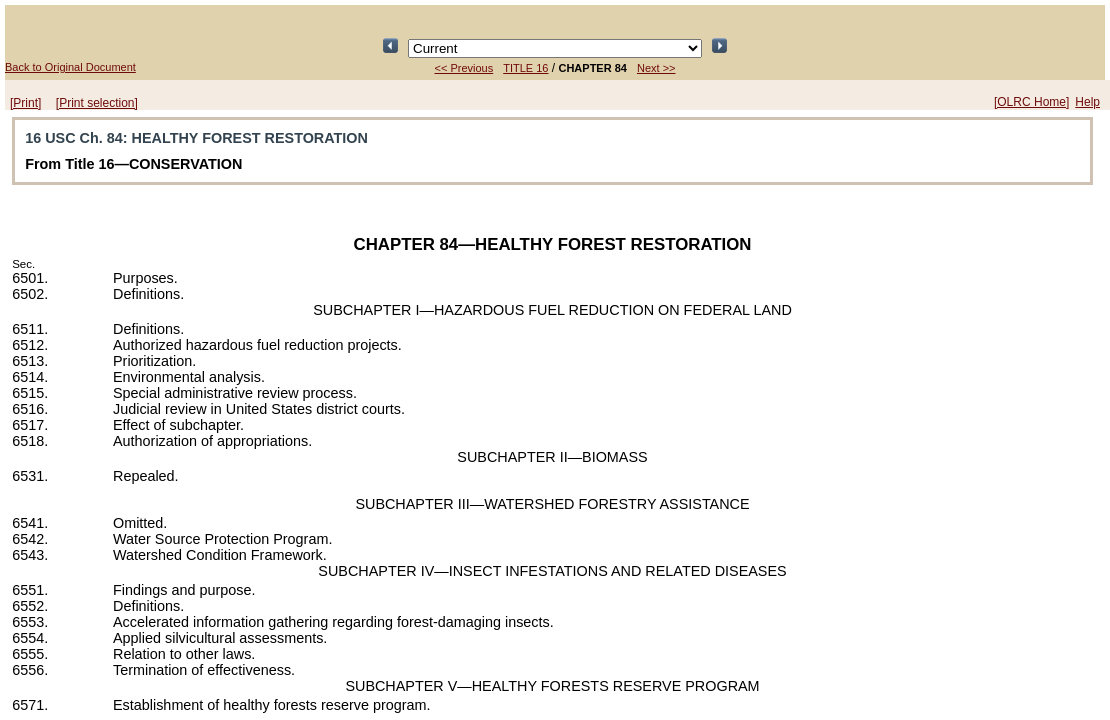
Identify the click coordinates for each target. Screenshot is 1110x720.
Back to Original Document (70, 67)
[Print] (25, 103)
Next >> (656, 68)
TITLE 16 (525, 68)
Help (1087, 102)
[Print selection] (97, 103)
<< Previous (464, 68)
